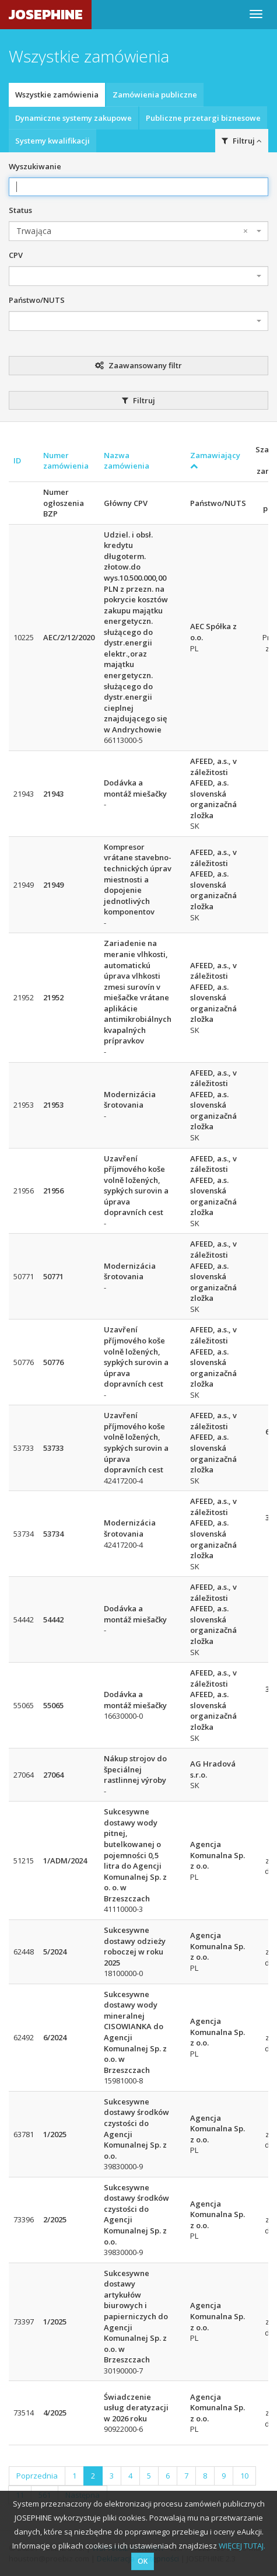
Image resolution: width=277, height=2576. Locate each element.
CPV (16, 255)
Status (20, 210)
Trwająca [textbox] (132, 231)
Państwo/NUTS (37, 300)
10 (244, 2475)
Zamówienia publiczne (155, 94)
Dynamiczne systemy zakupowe (73, 118)
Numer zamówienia (66, 461)
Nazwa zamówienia (126, 461)
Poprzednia (37, 2475)
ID (17, 460)
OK (143, 2561)
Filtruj (242, 140)
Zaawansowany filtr (138, 365)
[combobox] (138, 231)
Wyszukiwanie (35, 166)
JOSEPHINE (46, 14)
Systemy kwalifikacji (52, 140)
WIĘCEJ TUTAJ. (242, 2545)
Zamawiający (215, 460)
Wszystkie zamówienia (57, 94)
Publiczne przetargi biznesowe (203, 118)
